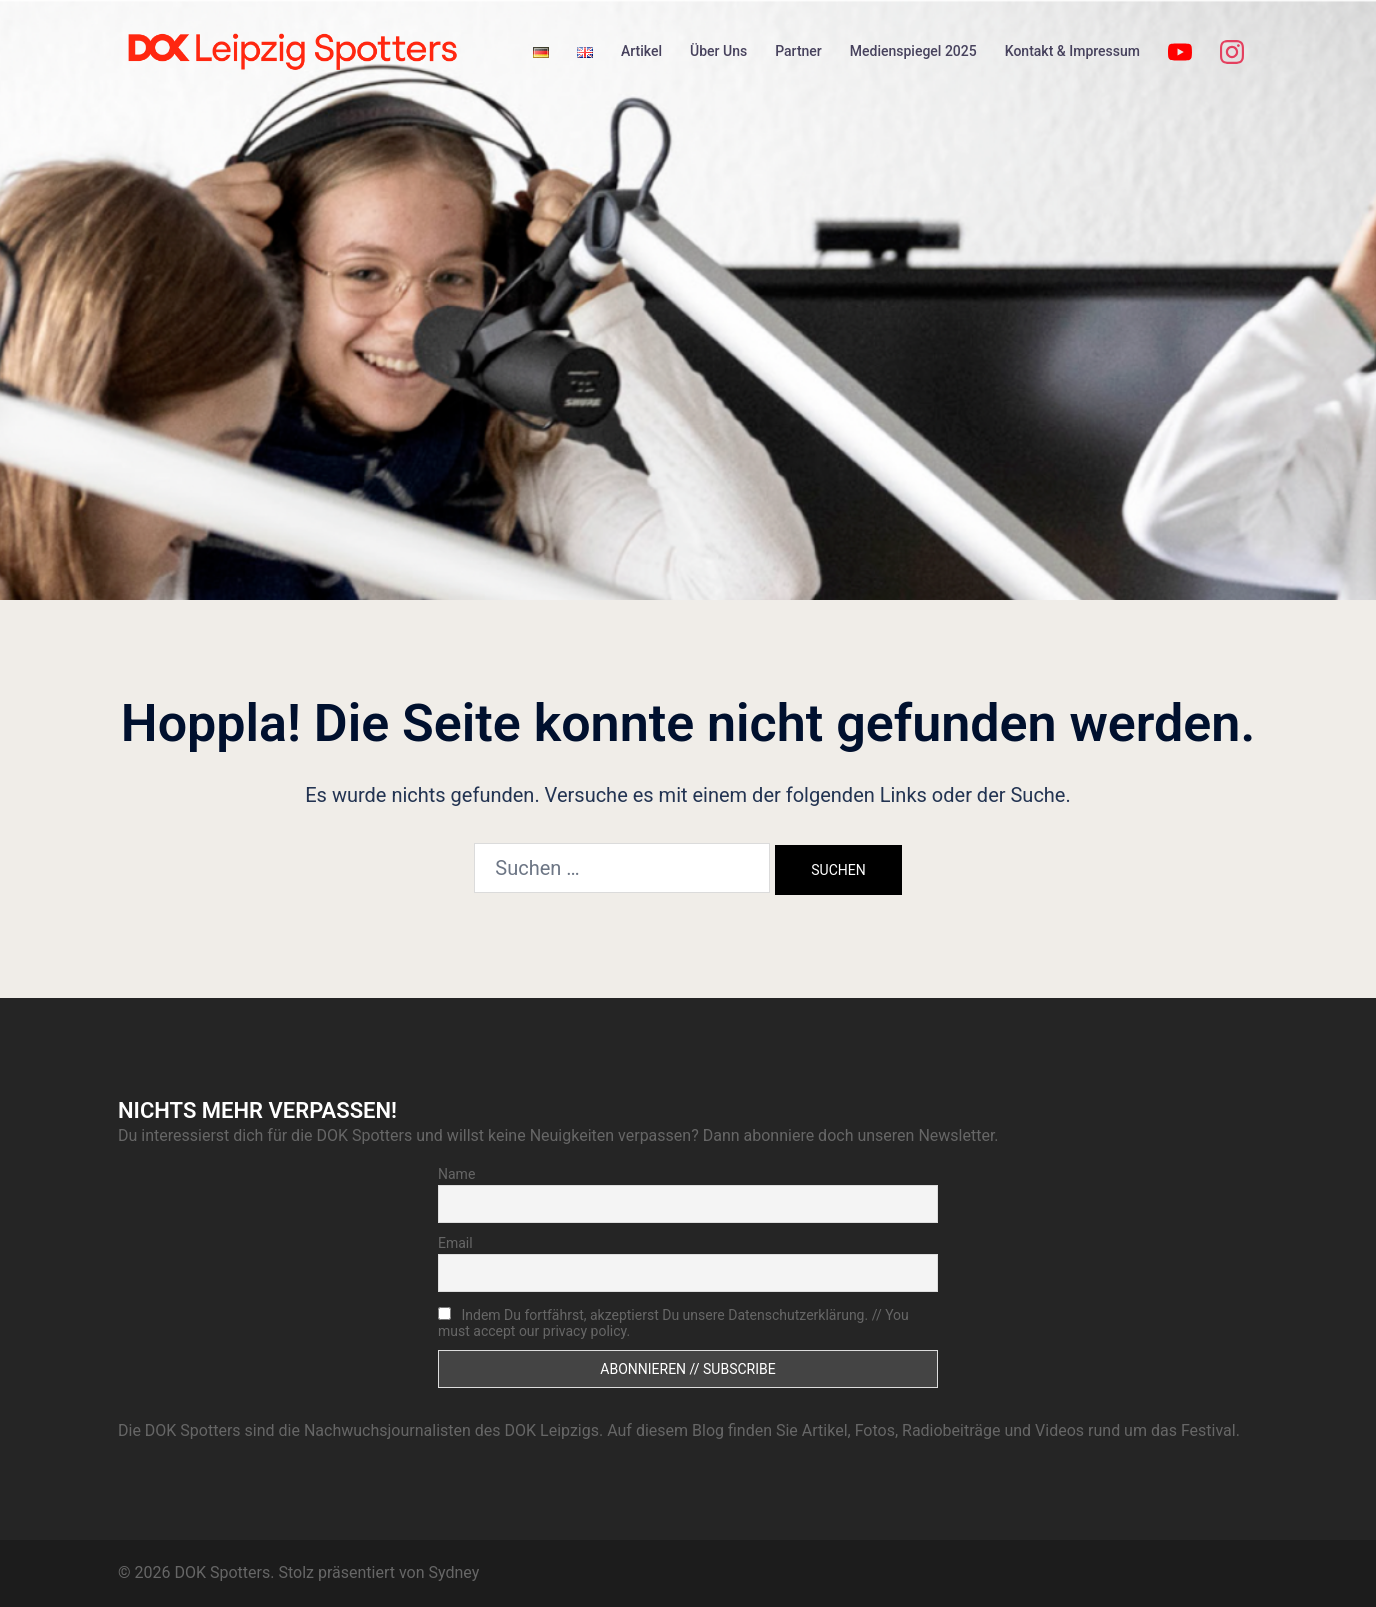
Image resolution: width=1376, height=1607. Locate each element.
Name (456, 1174)
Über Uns (718, 51)
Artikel (641, 51)
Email (455, 1243)
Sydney (453, 1572)
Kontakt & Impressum (1072, 51)
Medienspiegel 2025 (913, 51)
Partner (798, 51)
